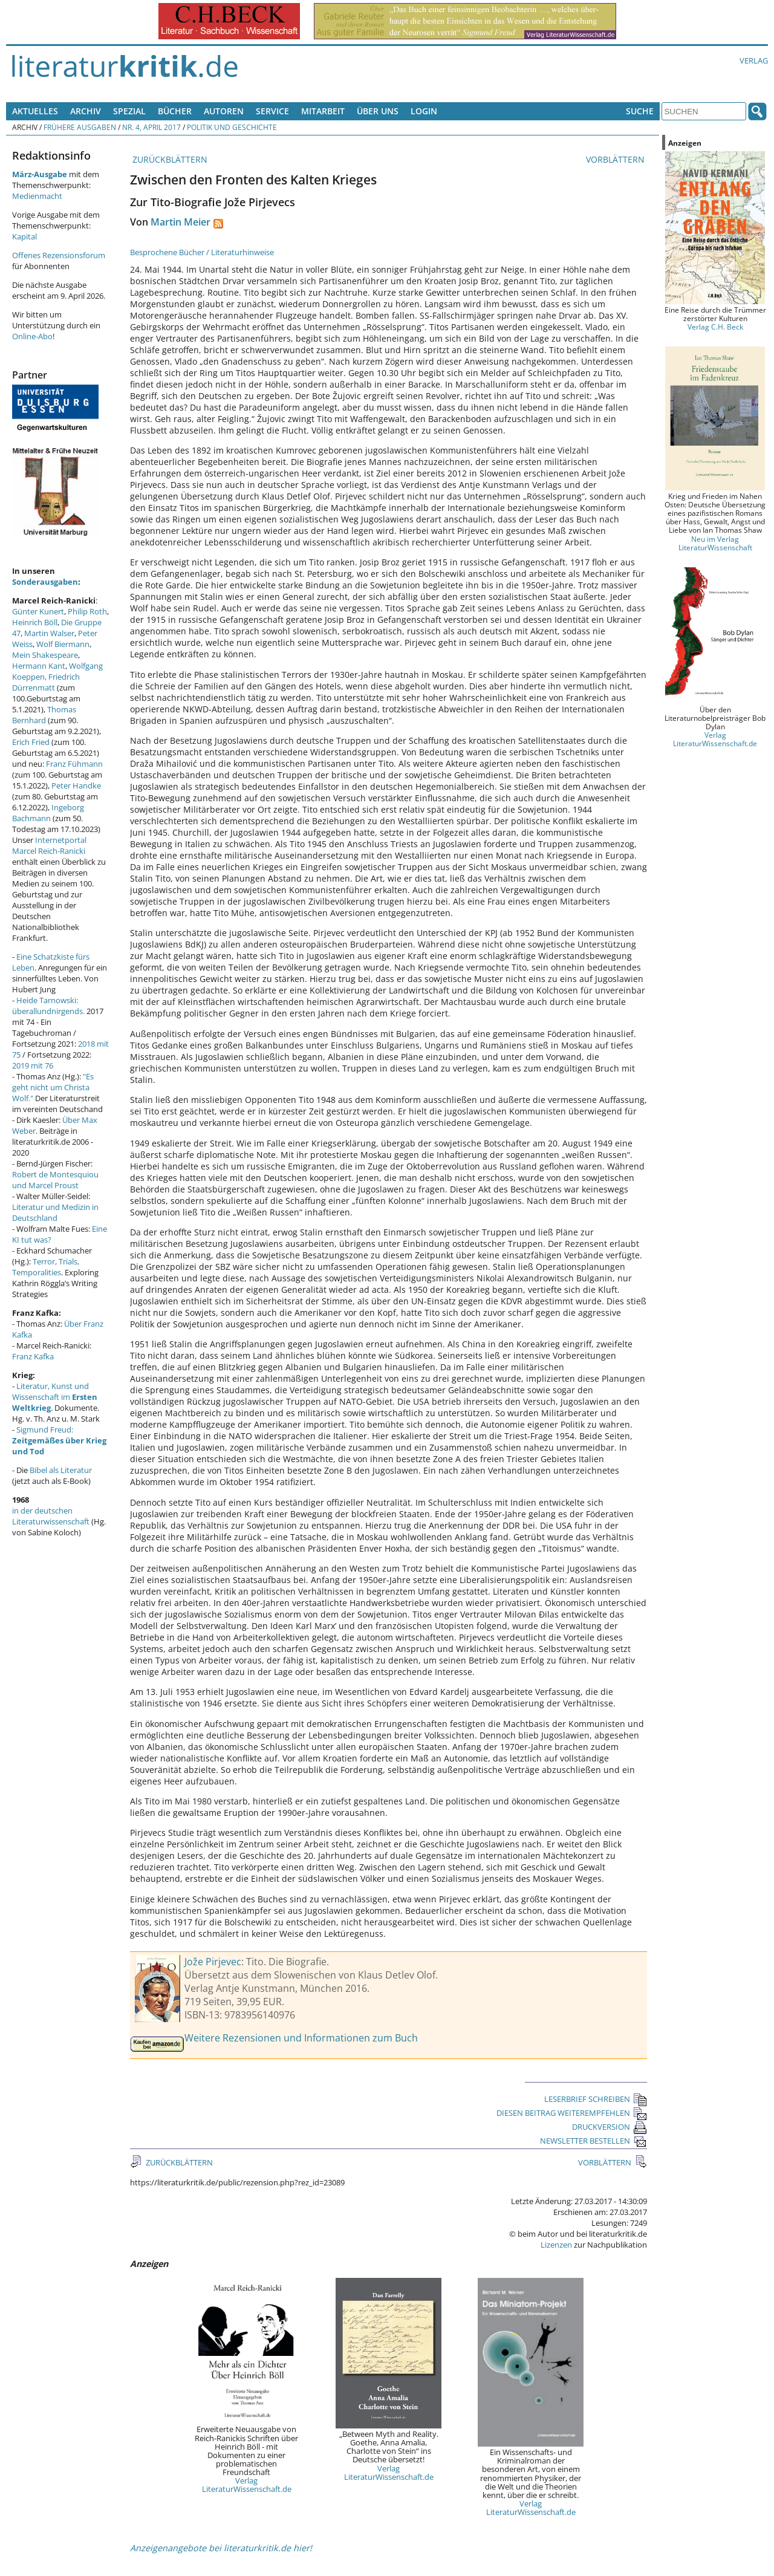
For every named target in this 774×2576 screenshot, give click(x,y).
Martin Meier (180, 222)
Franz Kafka (33, 1356)
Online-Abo (32, 336)
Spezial (129, 111)
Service (272, 111)
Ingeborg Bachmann (48, 813)
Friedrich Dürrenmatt (46, 682)
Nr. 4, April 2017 (151, 127)
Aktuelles (35, 111)
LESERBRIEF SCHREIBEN (595, 2098)
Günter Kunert (38, 611)
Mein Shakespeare (45, 654)
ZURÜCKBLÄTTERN (168, 159)
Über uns (377, 111)
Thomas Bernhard (44, 715)
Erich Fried (31, 742)
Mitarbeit (323, 111)
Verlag (754, 60)
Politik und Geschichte (232, 127)
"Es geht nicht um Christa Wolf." (53, 1087)
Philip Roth (87, 611)
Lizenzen (556, 2244)
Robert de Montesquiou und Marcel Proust (55, 1180)
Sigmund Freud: (59, 1440)
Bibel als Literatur (61, 1470)
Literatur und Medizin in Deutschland (55, 1212)
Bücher (175, 111)
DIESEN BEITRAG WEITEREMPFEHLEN (571, 2112)
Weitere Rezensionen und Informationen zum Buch (301, 2037)
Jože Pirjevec (212, 1961)
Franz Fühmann (74, 763)
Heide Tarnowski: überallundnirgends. (48, 1005)
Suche (640, 111)
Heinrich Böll (34, 622)
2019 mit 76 (32, 1065)
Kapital (24, 236)
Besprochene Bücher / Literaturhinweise (202, 252)
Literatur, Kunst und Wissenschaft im (54, 1397)
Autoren (224, 111)
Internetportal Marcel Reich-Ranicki (49, 845)
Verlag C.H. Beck (715, 326)
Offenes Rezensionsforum (58, 255)
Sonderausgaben (45, 581)
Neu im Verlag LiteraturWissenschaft (715, 543)
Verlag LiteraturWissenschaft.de (246, 2484)
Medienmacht (37, 195)
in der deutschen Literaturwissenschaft (50, 1516)
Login (424, 111)
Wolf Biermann (62, 644)
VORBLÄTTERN (616, 159)
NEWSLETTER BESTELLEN (593, 2140)
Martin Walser (49, 633)
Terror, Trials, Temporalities (45, 1267)
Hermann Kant (38, 665)
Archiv (85, 111)
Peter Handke (76, 785)
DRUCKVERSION (609, 2126)
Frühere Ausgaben (80, 127)
